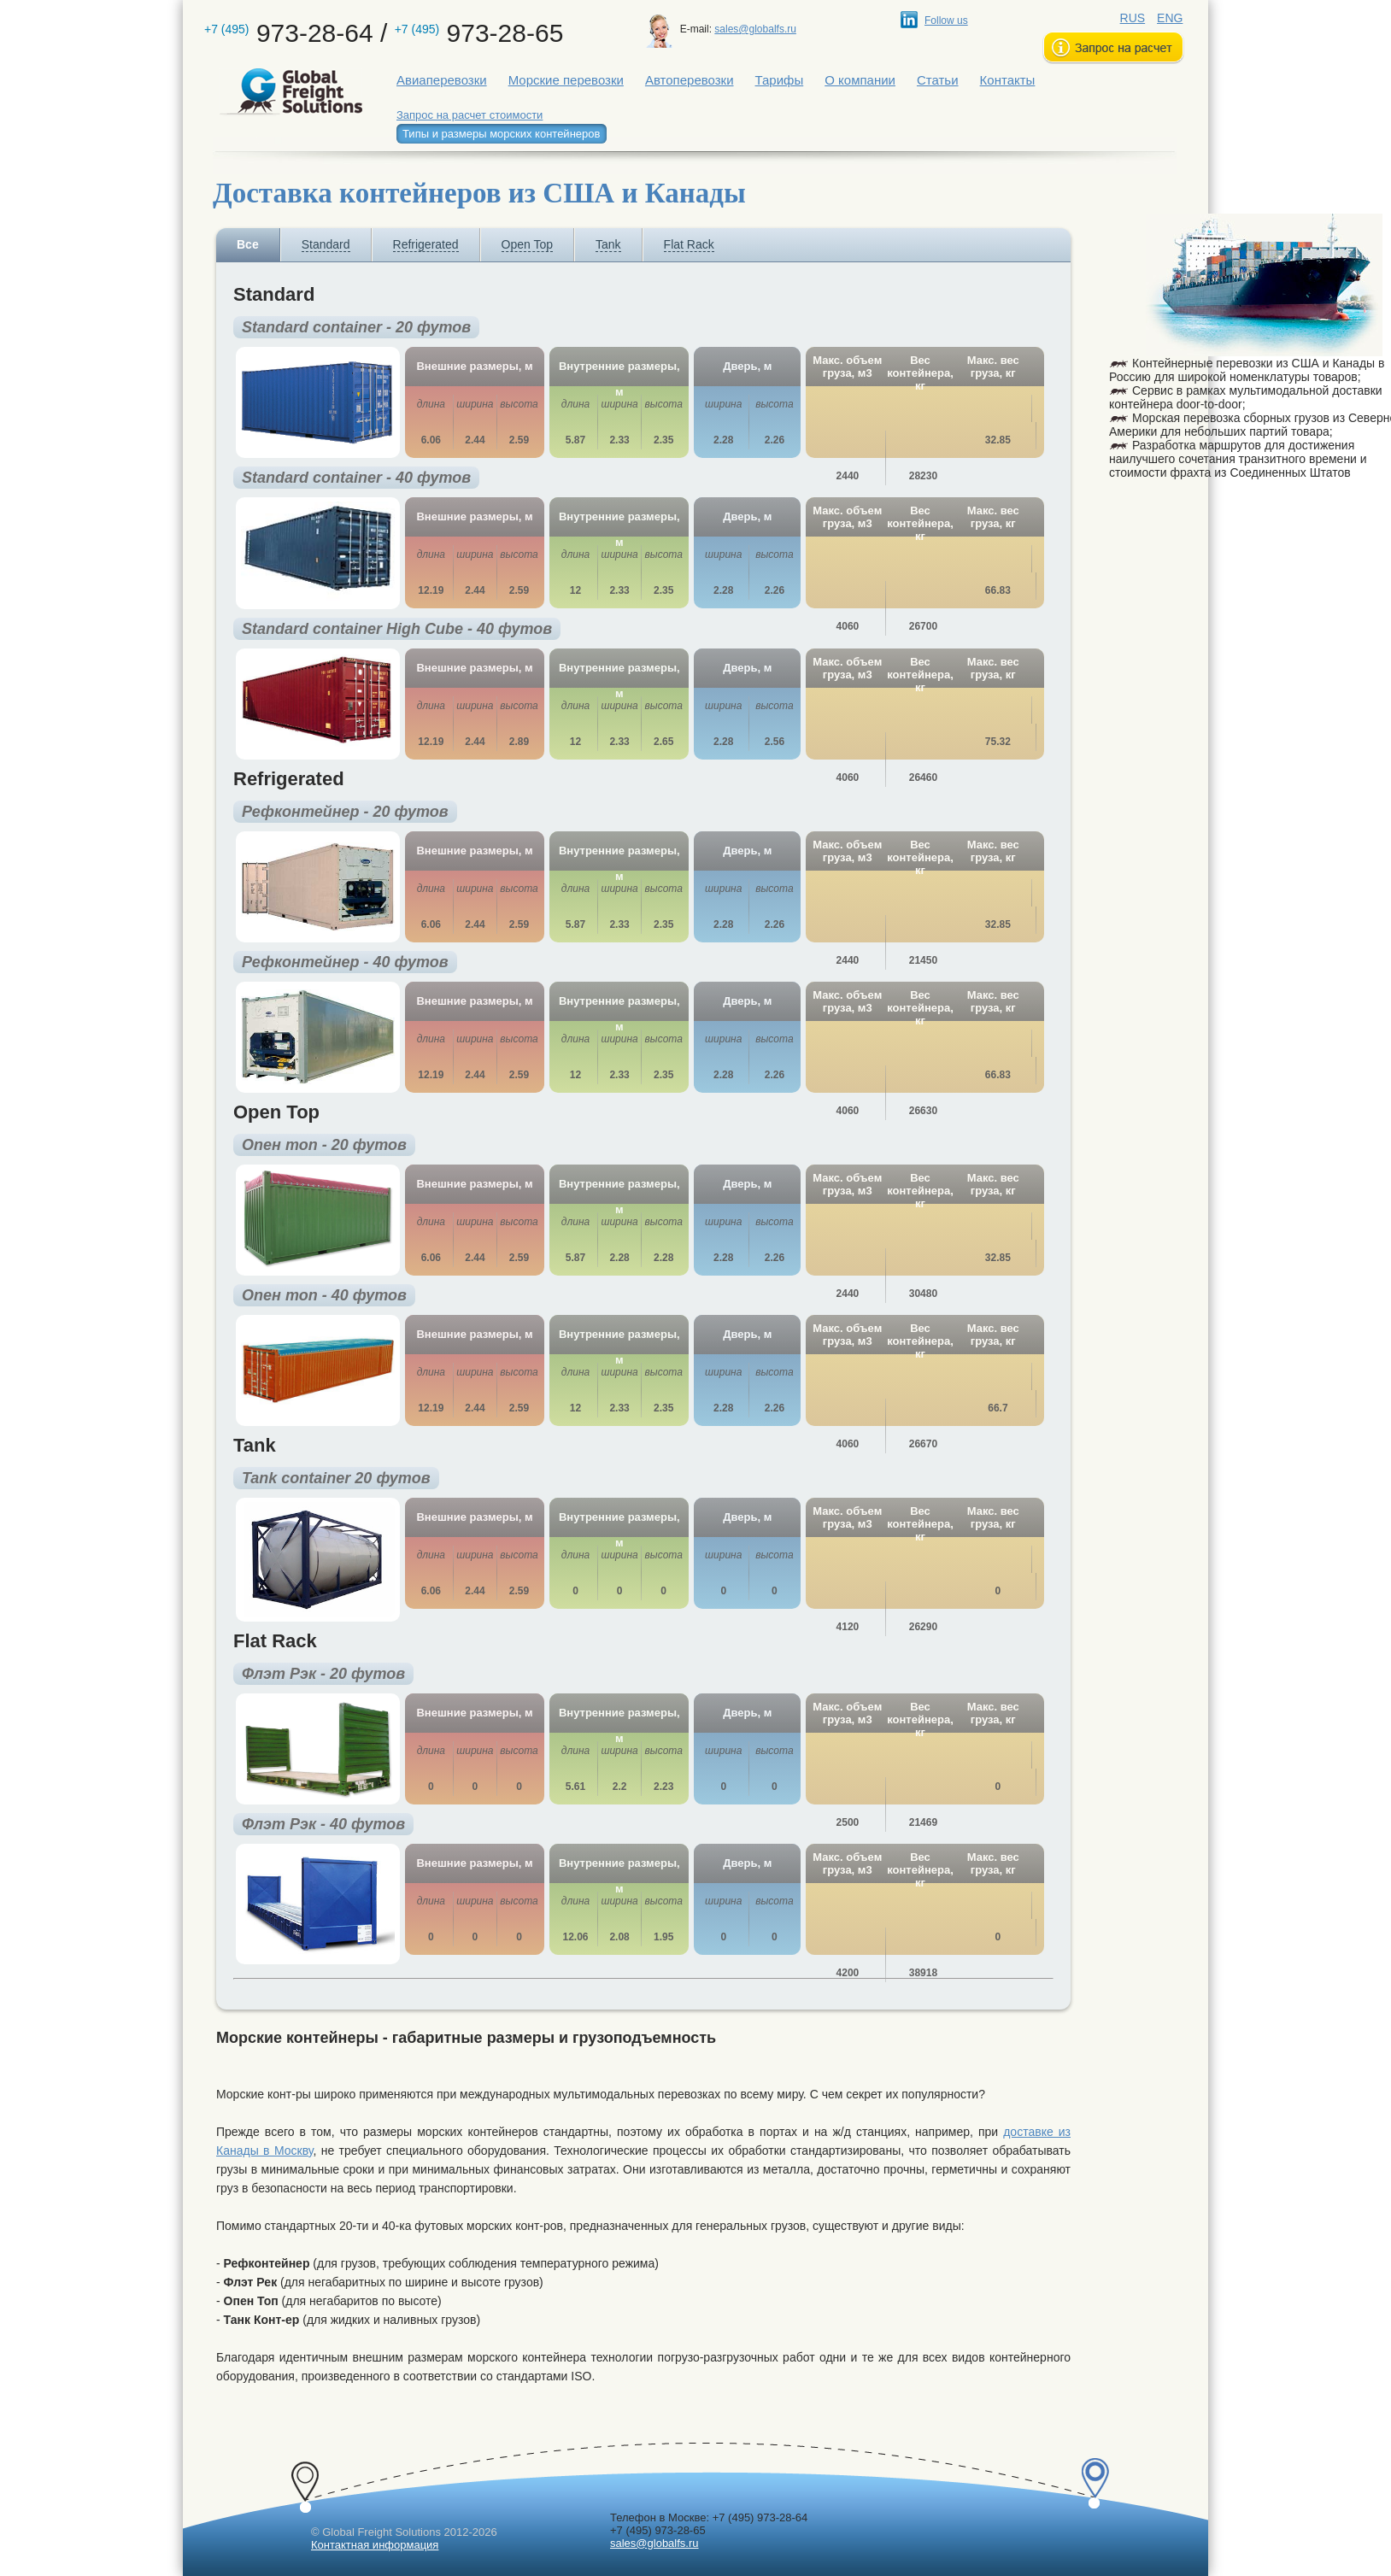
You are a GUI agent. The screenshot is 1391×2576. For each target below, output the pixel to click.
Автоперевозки (689, 80)
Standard (326, 244)
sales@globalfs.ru (755, 29)
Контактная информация (374, 2544)
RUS (1133, 18)
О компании (860, 80)
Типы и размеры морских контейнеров (501, 133)
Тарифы (779, 80)
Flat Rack (689, 244)
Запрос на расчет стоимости (469, 115)
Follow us (946, 20)
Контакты (1008, 80)
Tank (608, 244)
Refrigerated (426, 244)
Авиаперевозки (441, 80)
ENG (1170, 18)
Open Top (527, 244)
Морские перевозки (566, 80)
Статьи (938, 80)
